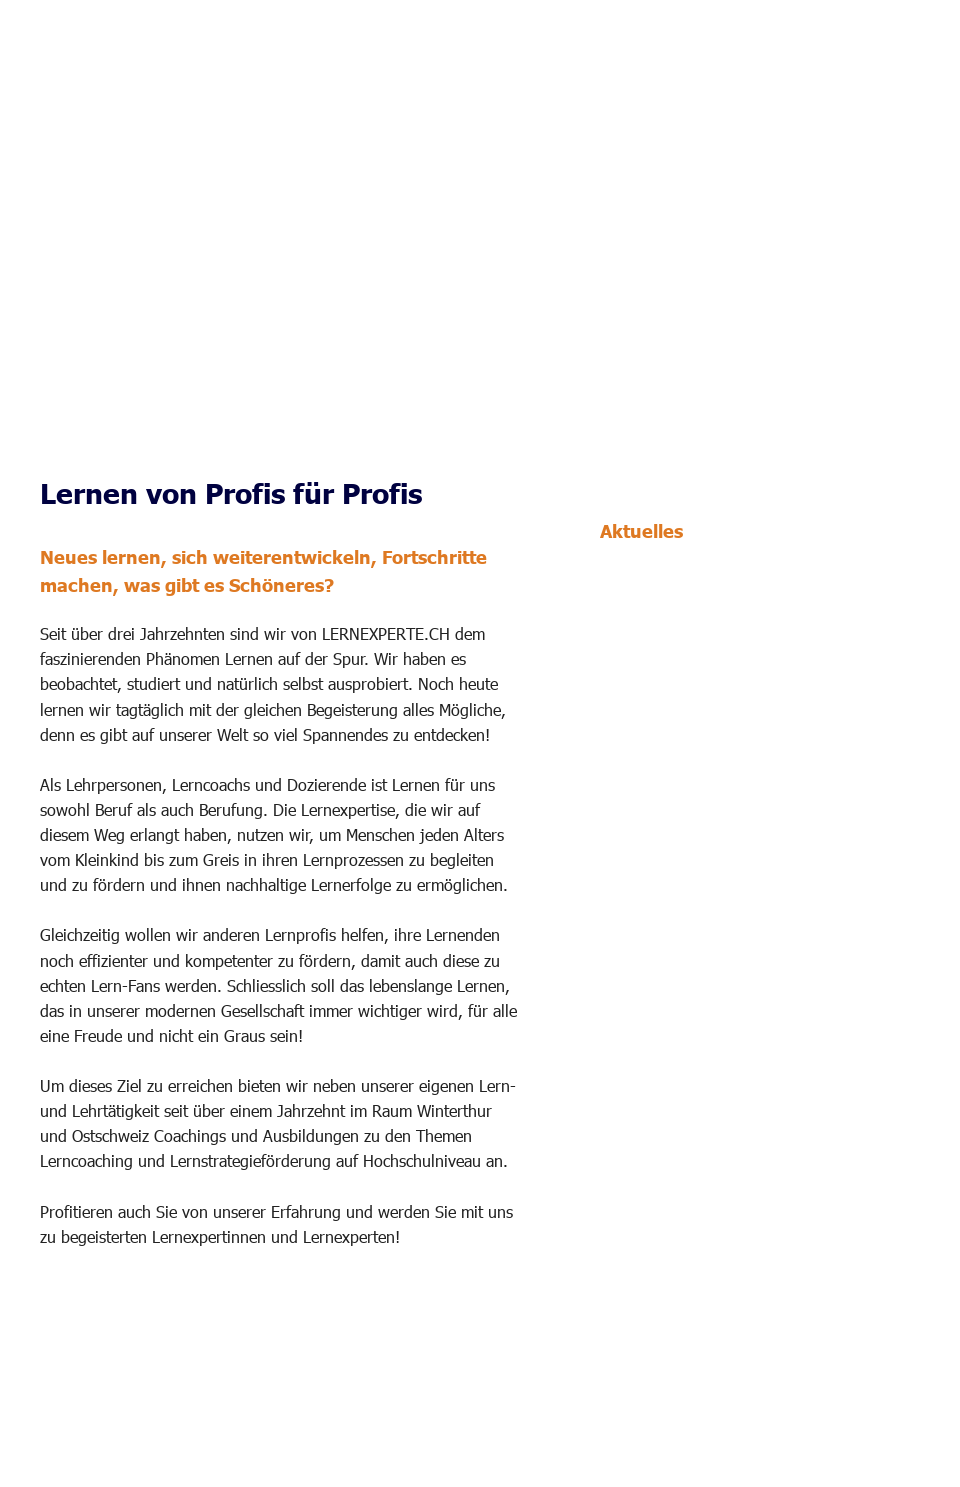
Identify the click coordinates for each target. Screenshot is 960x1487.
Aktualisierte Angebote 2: (689, 855)
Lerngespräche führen (688, 925)
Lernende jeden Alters (690, 789)
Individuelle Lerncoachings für (725, 766)
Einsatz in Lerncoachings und (719, 627)
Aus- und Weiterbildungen (705, 878)
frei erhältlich (646, 673)
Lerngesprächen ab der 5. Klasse (734, 650)
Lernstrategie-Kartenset (703, 604)
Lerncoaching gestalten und (714, 901)
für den (838, 604)
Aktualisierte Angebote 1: (689, 743)
